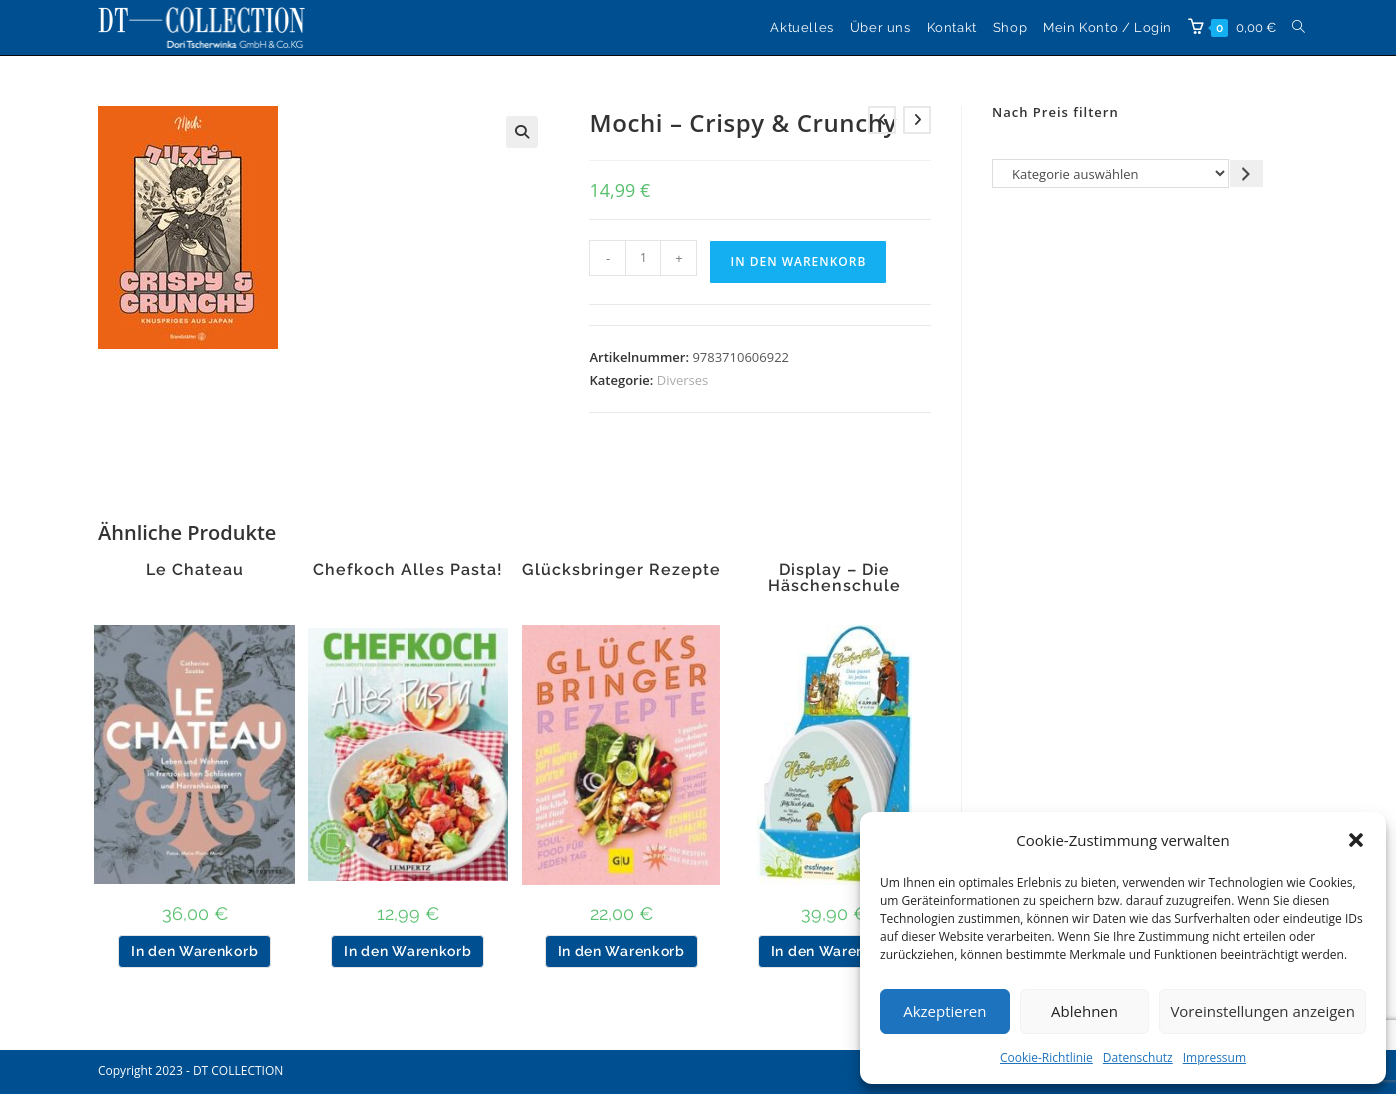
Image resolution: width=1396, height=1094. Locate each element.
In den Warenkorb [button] (194, 951)
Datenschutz (1138, 1057)
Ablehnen (1084, 1011)
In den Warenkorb (798, 261)
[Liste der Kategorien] (1110, 173)
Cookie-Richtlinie (1046, 1057)
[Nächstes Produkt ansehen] (917, 120)
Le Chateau (195, 570)
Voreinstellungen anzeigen (1262, 1011)
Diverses (683, 380)
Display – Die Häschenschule (834, 578)
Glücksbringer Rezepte (621, 570)
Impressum (1214, 1057)
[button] (1356, 840)
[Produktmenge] (643, 258)
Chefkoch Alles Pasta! (408, 570)
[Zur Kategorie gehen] (1246, 173)
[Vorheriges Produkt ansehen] (882, 120)
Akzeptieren (944, 1011)
